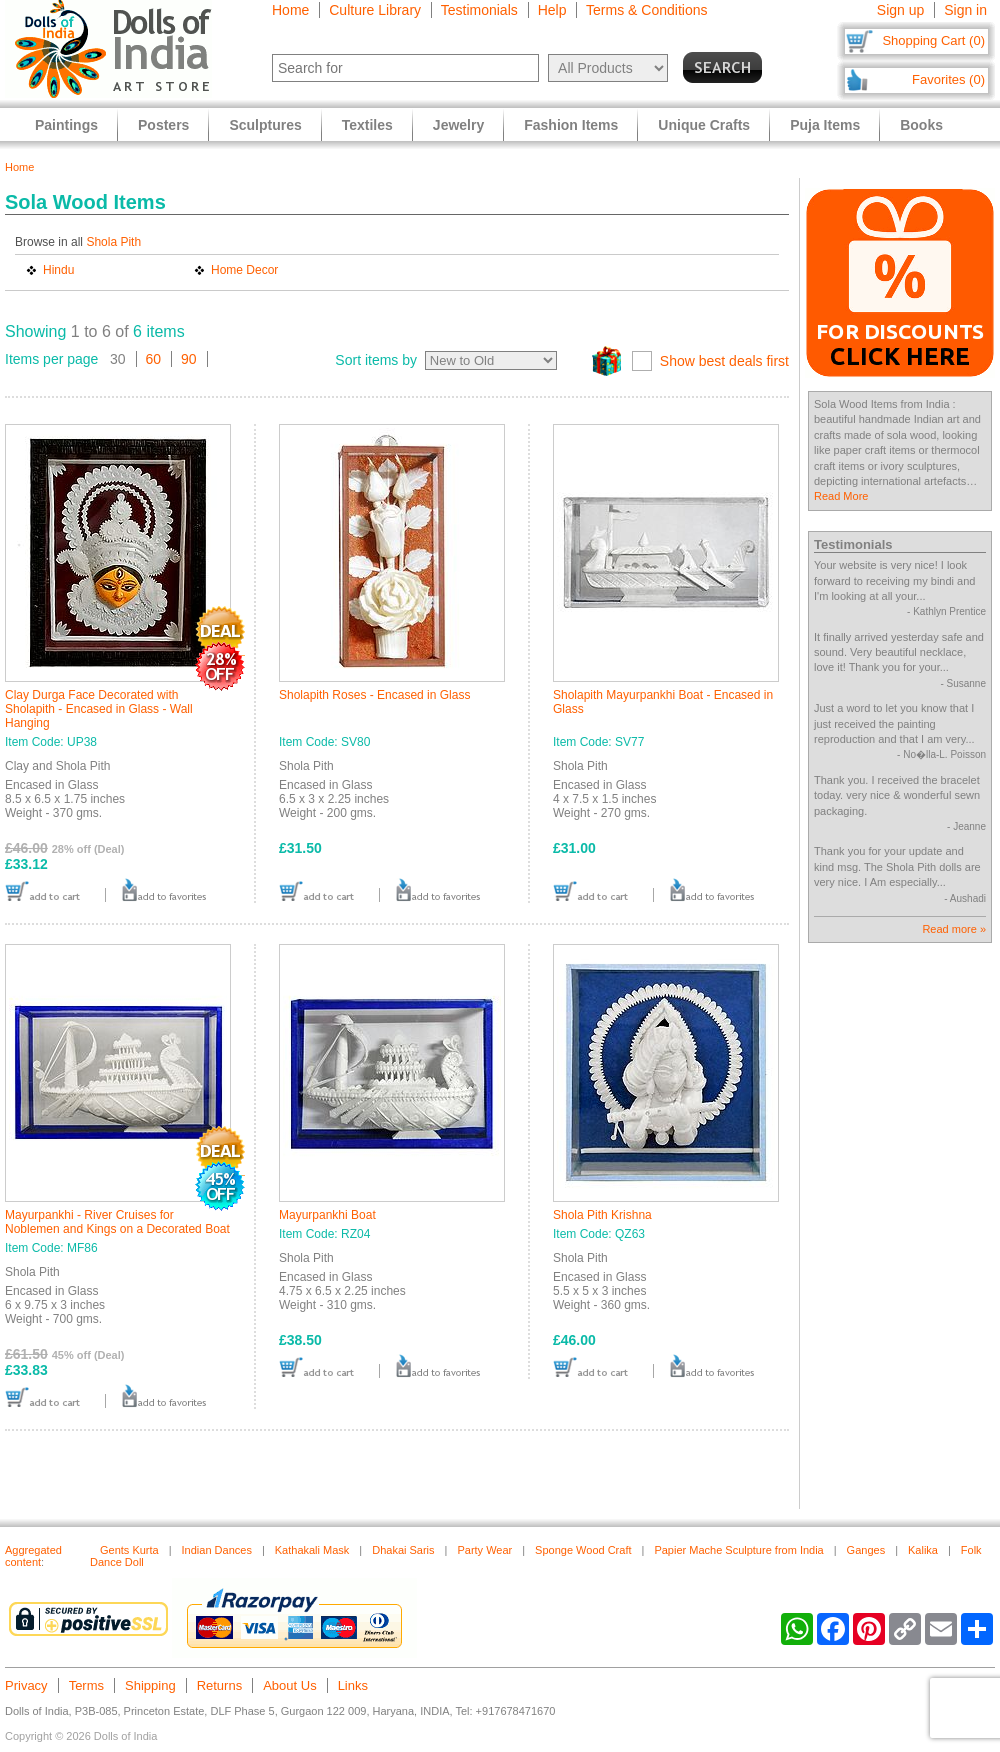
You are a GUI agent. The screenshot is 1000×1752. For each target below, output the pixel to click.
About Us (289, 1685)
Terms (86, 1685)
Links (353, 1685)
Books (921, 125)
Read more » (954, 929)
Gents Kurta (129, 1550)
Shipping (150, 1685)
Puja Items (825, 125)
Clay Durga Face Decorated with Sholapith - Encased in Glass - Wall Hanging (99, 709)
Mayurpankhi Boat (327, 1215)
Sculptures (265, 125)
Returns (220, 1685)
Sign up (900, 10)
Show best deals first (724, 361)
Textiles (367, 125)
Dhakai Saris (403, 1550)
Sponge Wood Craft (583, 1550)
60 (154, 359)
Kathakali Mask (312, 1550)
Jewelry (458, 125)
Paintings (66, 125)
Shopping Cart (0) (933, 40)
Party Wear (484, 1550)
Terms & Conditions (646, 10)
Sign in (965, 10)
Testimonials (479, 10)
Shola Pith (113, 242)
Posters (163, 125)
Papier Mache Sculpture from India (738, 1550)
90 (189, 359)
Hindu (58, 270)
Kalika (923, 1550)
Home (290, 10)
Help (552, 10)
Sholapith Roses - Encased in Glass (374, 695)
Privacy (26, 1685)
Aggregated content (33, 1556)
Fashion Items (571, 125)
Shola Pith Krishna (602, 1215)
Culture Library (375, 10)
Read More (841, 496)
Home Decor (244, 270)
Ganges (866, 1550)
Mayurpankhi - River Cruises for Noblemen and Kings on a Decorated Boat (117, 1222)
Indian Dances (217, 1550)
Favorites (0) (948, 79)
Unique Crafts (704, 125)
